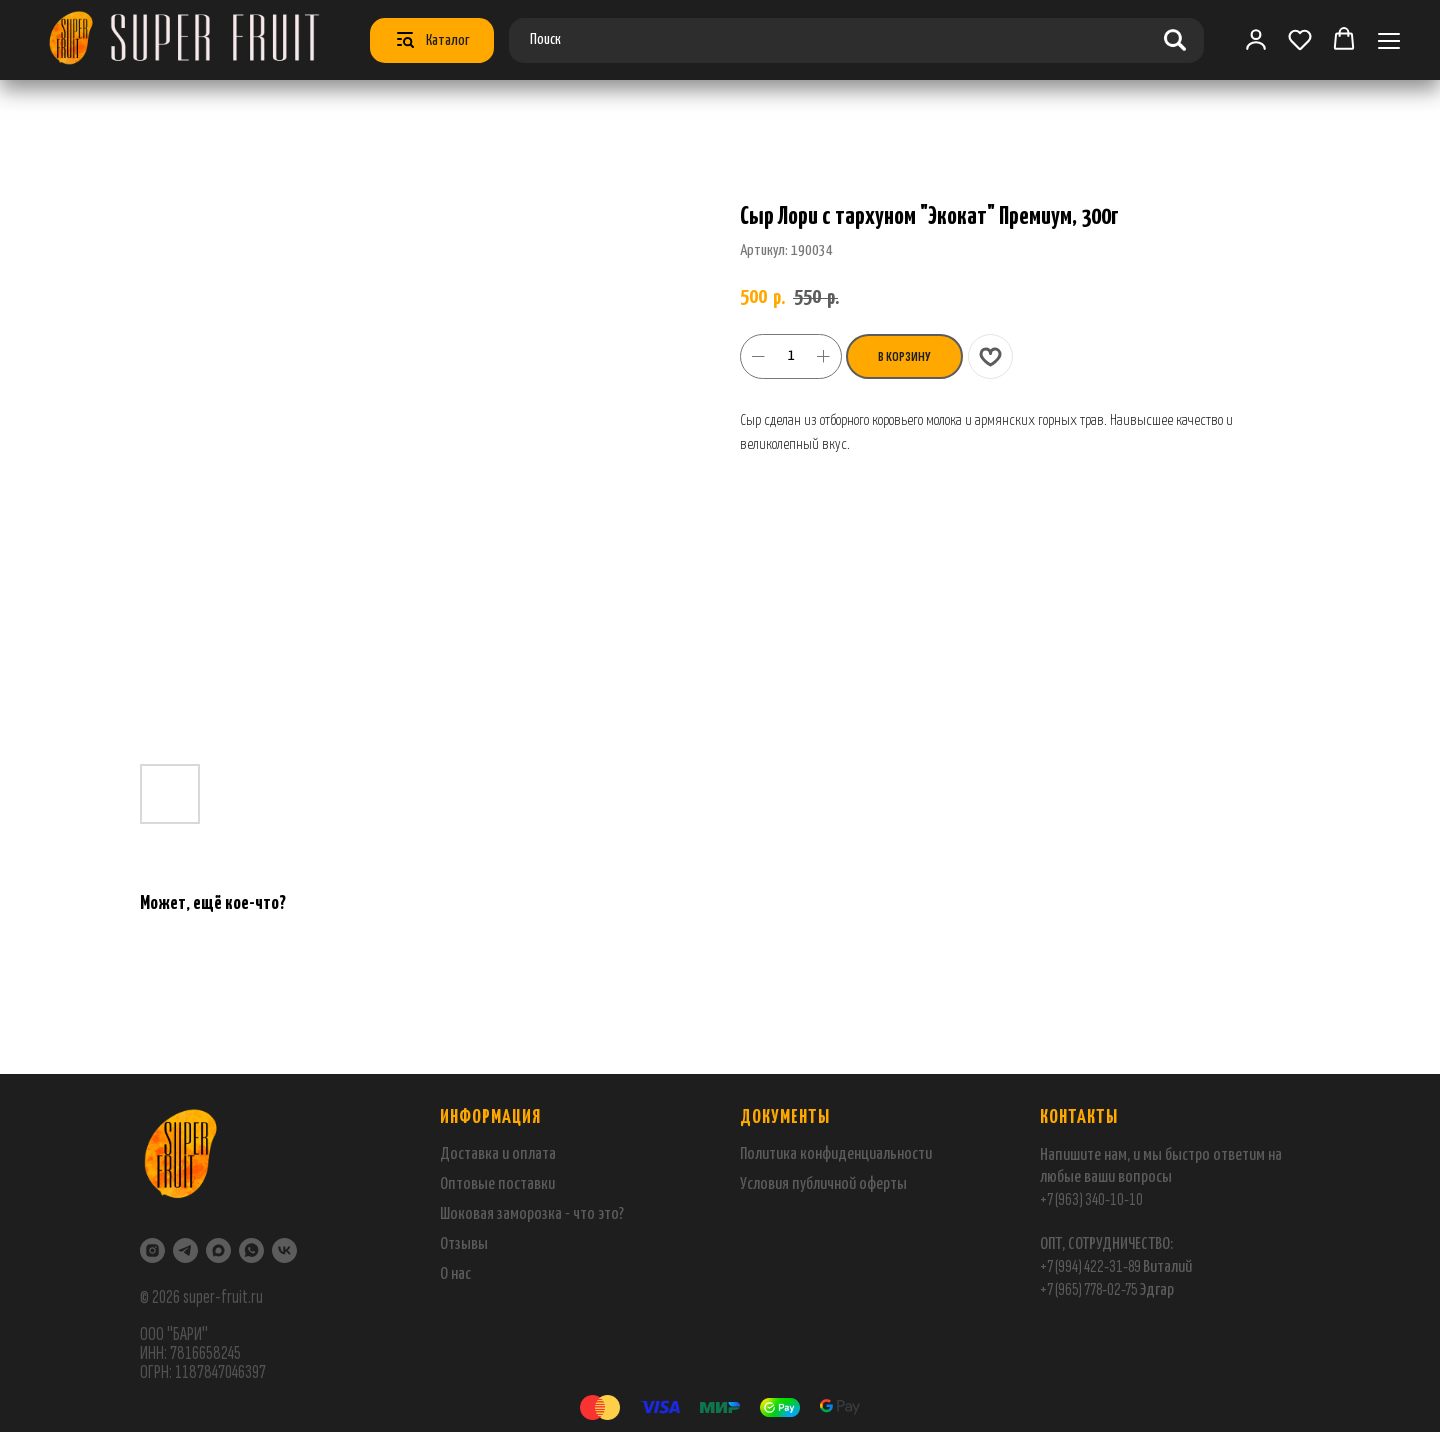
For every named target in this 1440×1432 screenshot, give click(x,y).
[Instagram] (152, 1250)
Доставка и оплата (498, 1154)
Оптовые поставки (497, 1184)
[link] (1256, 39)
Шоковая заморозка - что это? (532, 1214)
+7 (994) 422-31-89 (1090, 1266)
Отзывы (464, 1244)
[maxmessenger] (218, 1250)
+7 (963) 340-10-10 (1091, 1199)
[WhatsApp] (251, 1250)
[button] (1300, 39)
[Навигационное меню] (1389, 40)
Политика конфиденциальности (836, 1154)
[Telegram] (185, 1250)
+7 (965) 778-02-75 (1089, 1289)
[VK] (284, 1250)
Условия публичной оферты (823, 1184)
